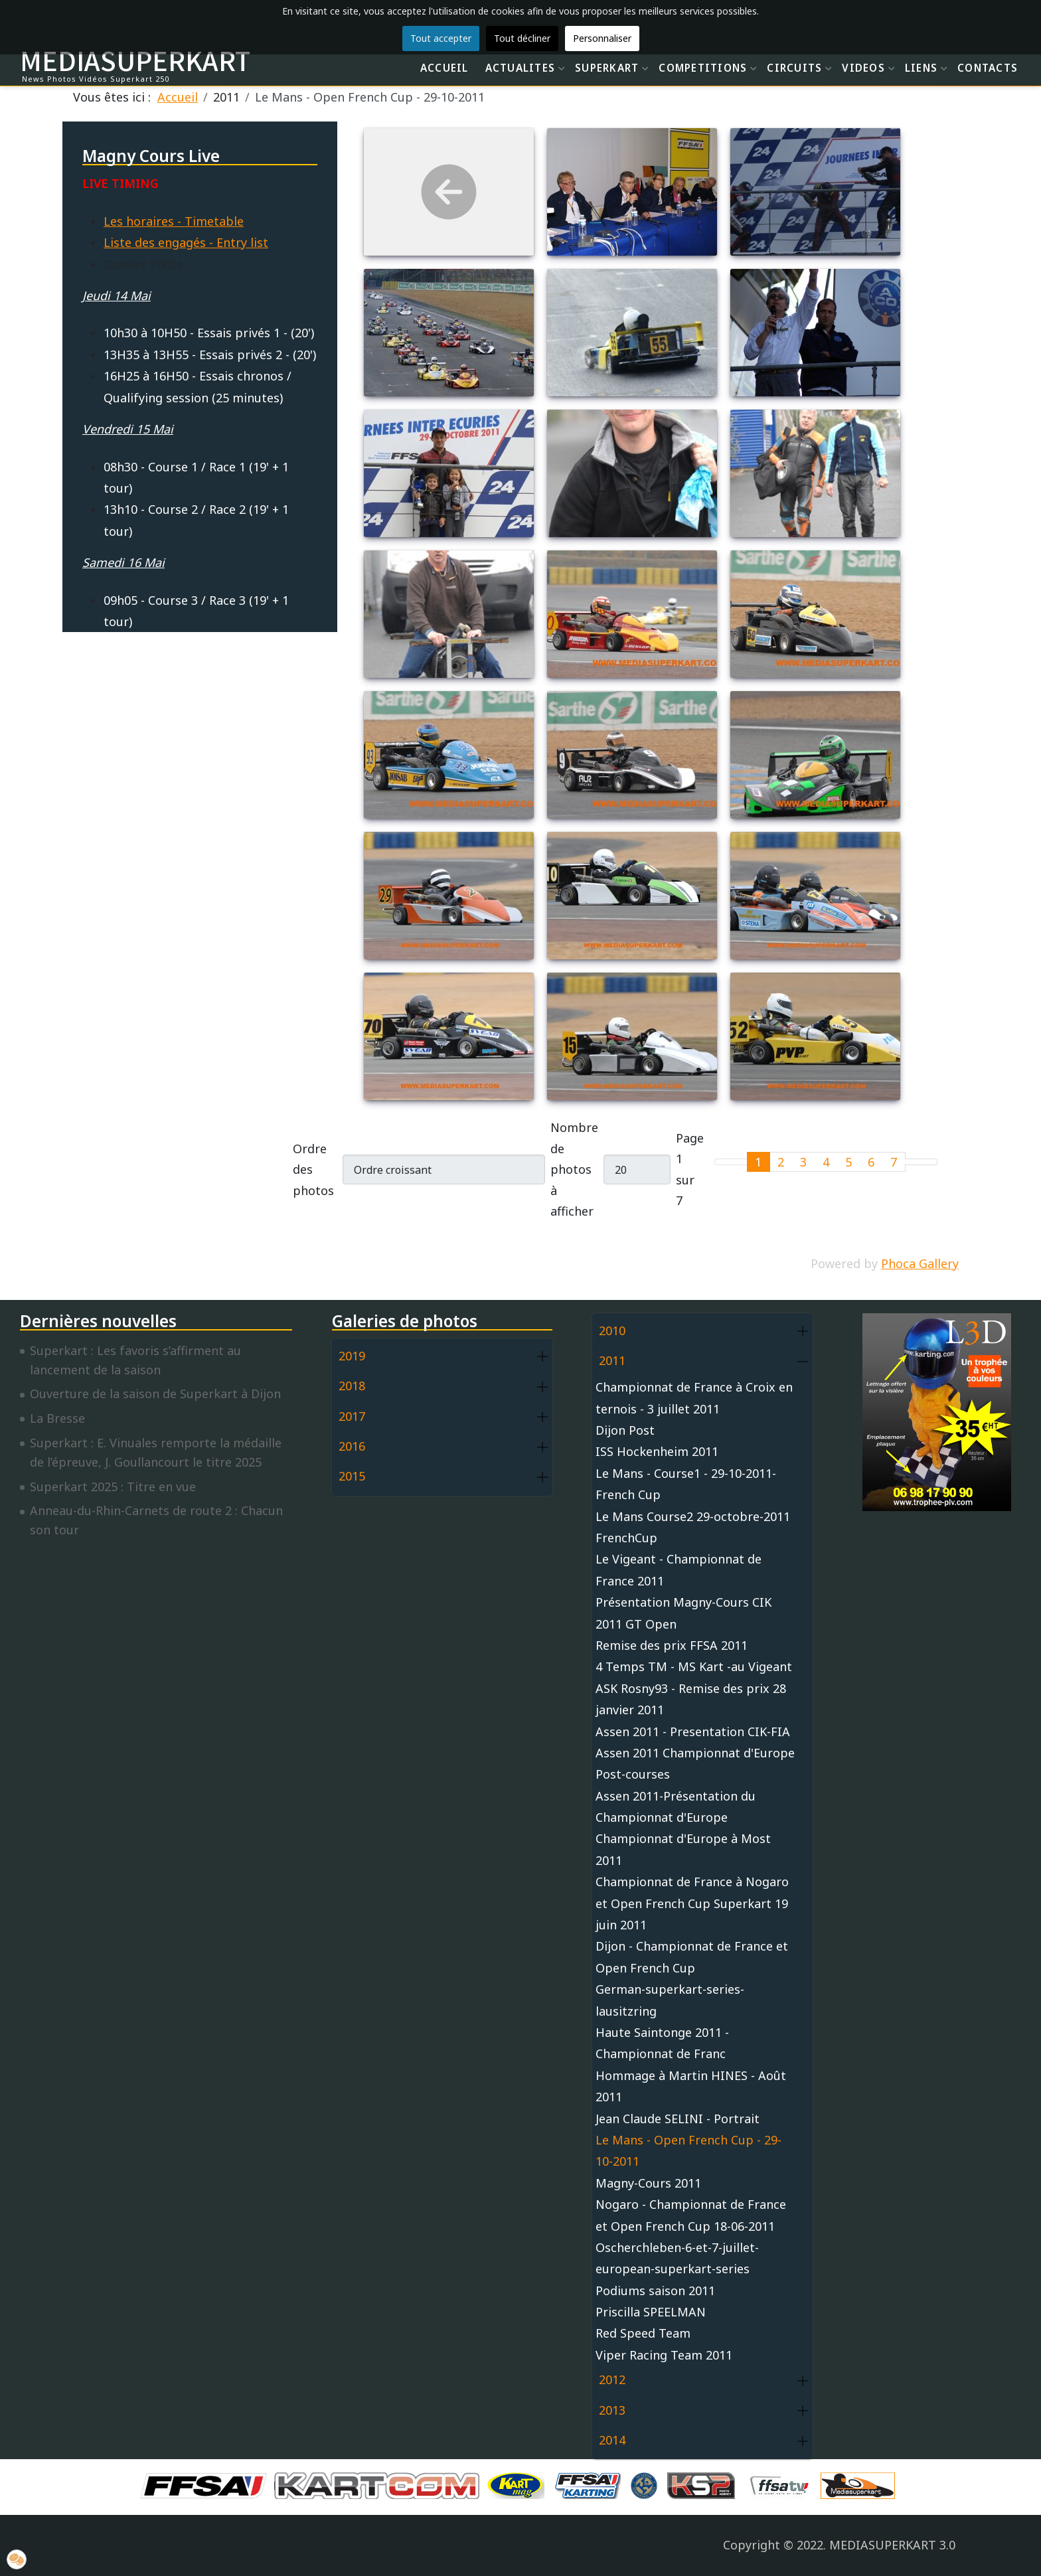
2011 (612, 1360)
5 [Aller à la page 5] (848, 1162)
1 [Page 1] (758, 1162)
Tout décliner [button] (522, 38)
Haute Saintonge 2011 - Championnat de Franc (662, 2042)
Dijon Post (625, 1430)
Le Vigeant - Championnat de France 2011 (678, 1569)
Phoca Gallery (920, 1263)
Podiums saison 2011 (655, 2290)
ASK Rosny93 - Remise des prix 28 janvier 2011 (691, 1699)
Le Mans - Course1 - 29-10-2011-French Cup (686, 1483)
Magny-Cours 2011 (648, 2183)
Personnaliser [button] (602, 38)
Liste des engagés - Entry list (186, 242)
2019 (352, 1356)
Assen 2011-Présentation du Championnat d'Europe (676, 1806)
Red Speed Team (643, 2333)
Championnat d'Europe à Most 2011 (683, 1849)
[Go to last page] (929, 1162)
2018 (352, 1386)
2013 (612, 2410)
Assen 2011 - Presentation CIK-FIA (693, 1731)
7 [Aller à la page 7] (893, 1162)
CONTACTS (987, 67)
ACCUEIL (444, 67)
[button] (542, 1357)
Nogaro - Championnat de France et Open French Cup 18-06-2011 (691, 2214)
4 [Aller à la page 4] (826, 1162)
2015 (352, 1476)
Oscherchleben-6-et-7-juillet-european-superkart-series (677, 2258)
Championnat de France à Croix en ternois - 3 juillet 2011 (694, 1397)
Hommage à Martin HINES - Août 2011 (691, 2086)
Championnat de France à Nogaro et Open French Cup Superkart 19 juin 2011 (692, 1903)
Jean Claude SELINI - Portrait (678, 2119)
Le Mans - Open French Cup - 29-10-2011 (688, 2150)
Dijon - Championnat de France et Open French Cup (692, 1956)
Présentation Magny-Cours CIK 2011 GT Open (683, 1612)
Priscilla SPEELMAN (651, 2312)
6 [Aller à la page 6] (871, 1162)
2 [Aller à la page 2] (780, 1162)
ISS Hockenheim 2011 (657, 1451)
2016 (352, 1446)
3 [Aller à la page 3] (803, 1162)
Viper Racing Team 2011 (664, 2355)
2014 (612, 2440)
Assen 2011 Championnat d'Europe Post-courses (695, 1763)
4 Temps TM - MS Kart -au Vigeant (694, 1666)
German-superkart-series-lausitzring (670, 1999)
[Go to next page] (913, 1162)
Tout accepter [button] (440, 38)
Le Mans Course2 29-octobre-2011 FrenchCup (693, 1527)
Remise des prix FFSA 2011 (672, 1645)
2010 (612, 1330)
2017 (352, 1416)
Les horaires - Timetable (174, 221)
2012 (612, 2379)
